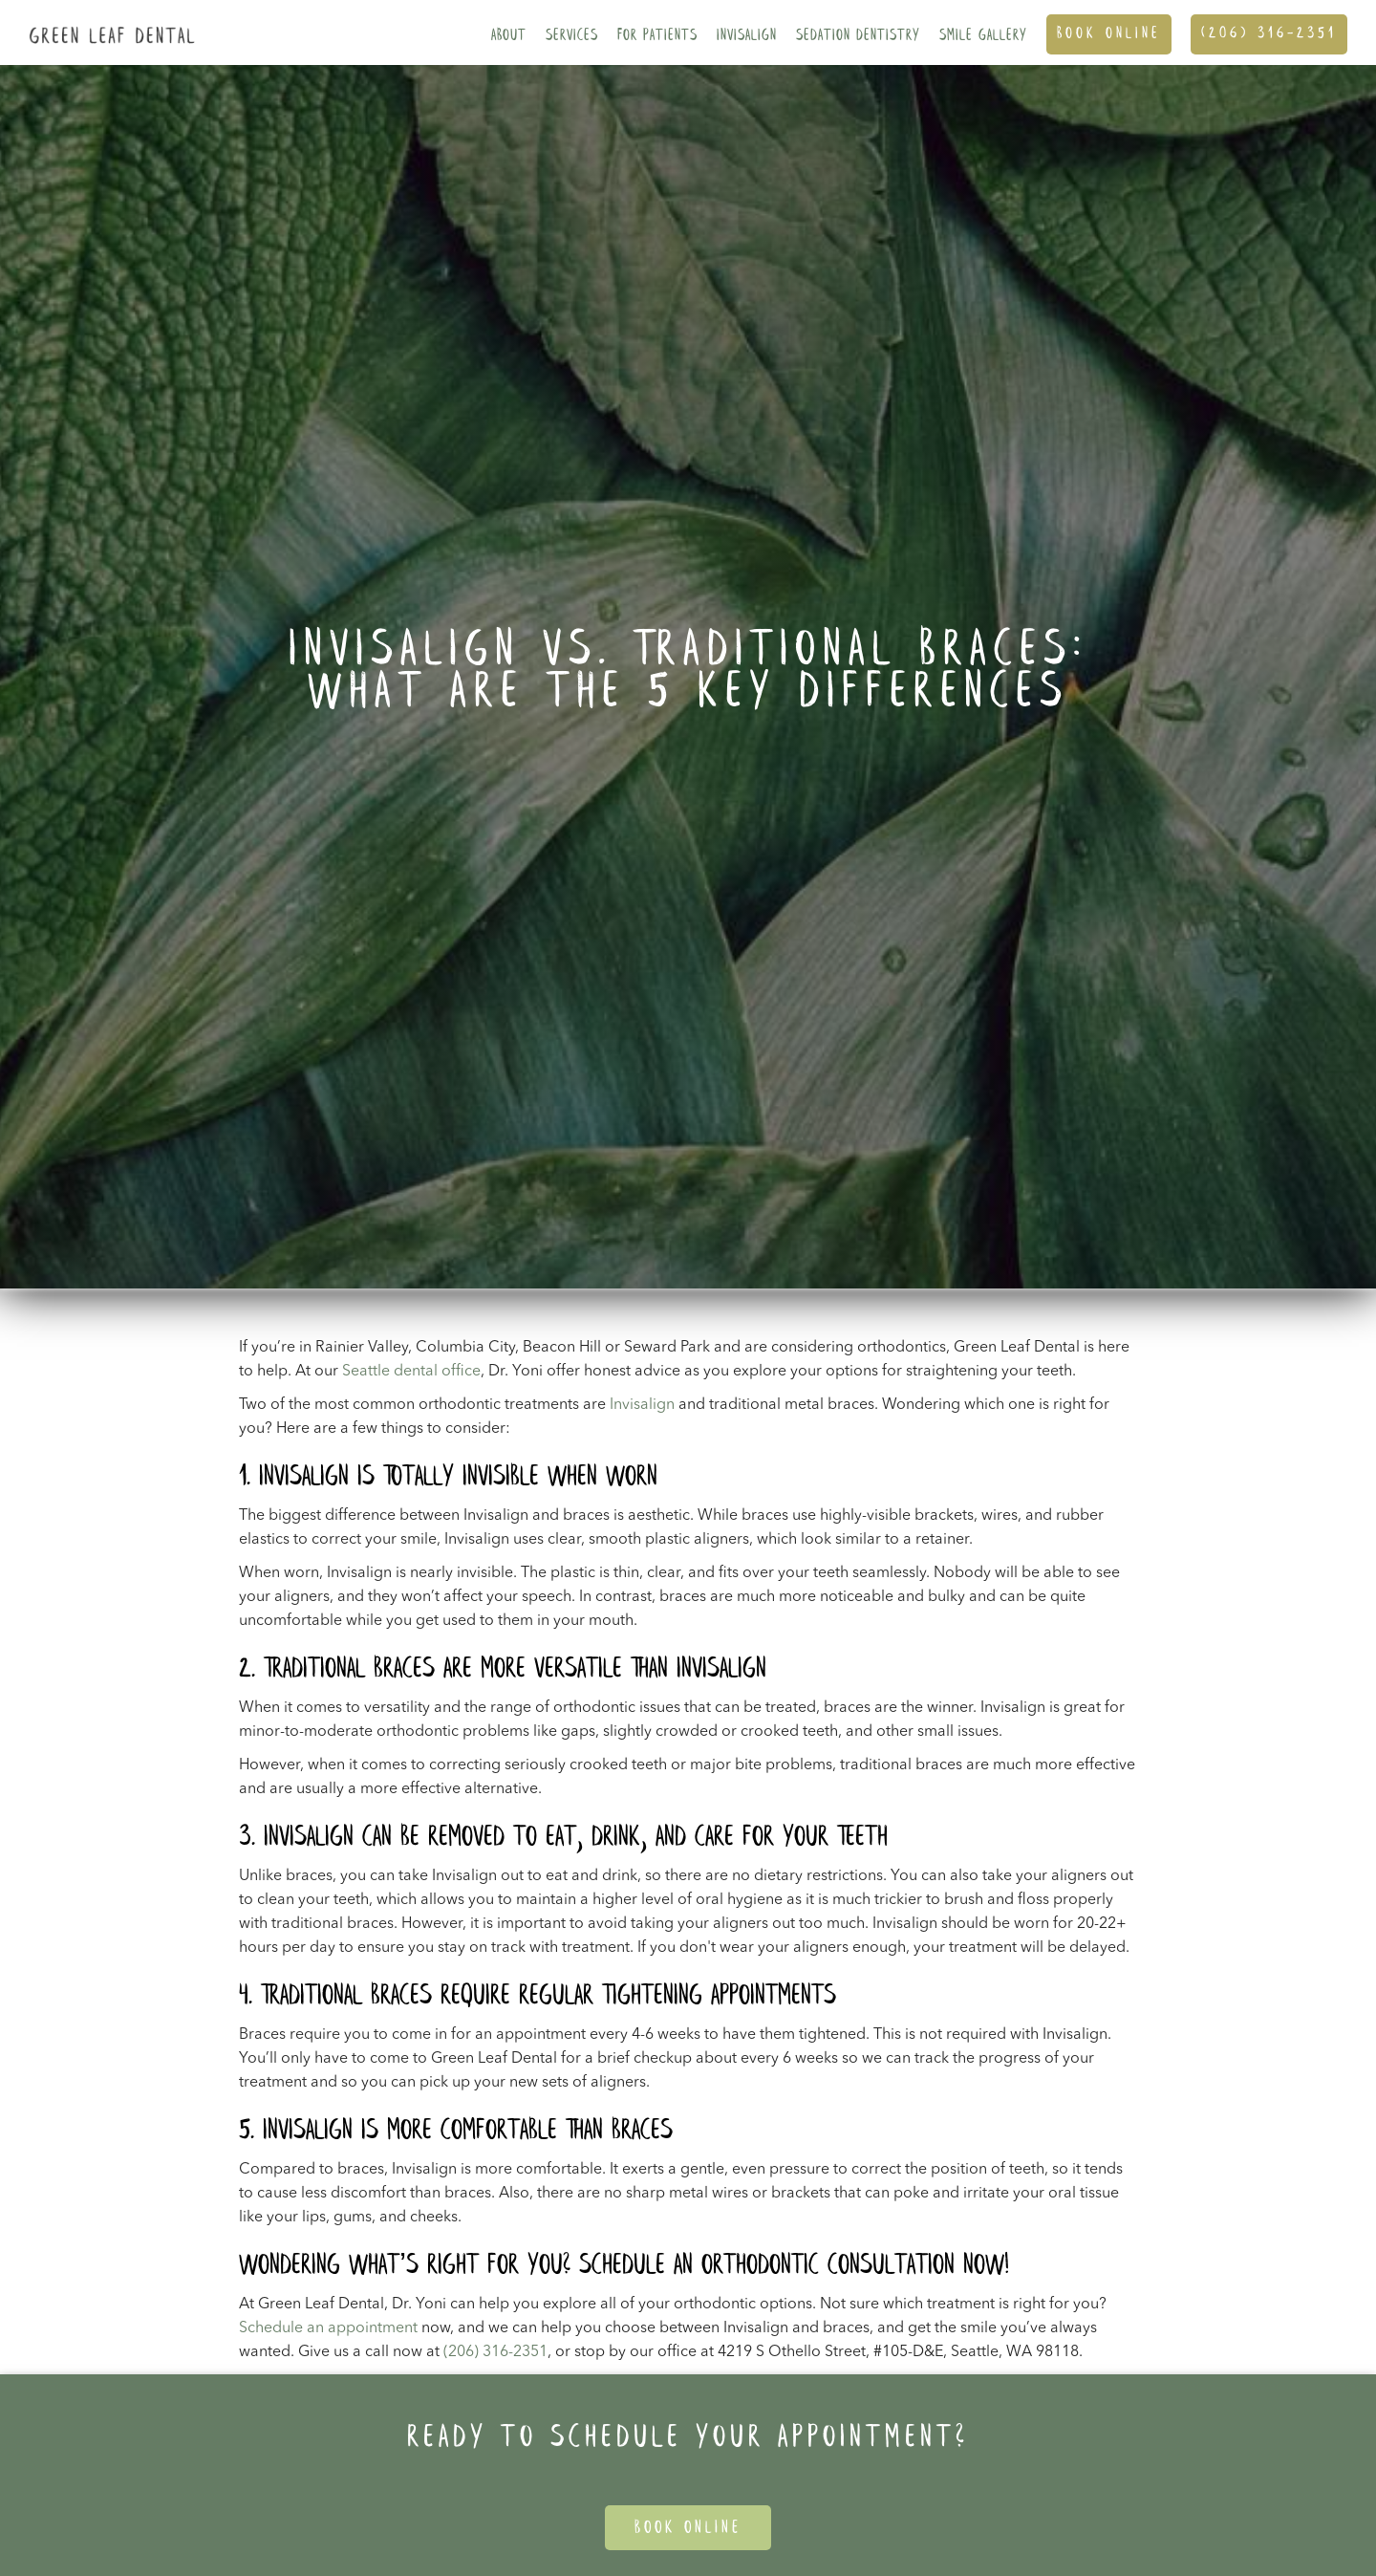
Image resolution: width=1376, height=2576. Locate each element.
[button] (509, 32)
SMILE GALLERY (983, 36)
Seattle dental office (411, 1371)
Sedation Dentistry (858, 36)
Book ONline (1109, 34)
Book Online (688, 2528)
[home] (107, 22)
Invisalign (747, 36)
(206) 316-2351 (1269, 34)
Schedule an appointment (328, 2328)
